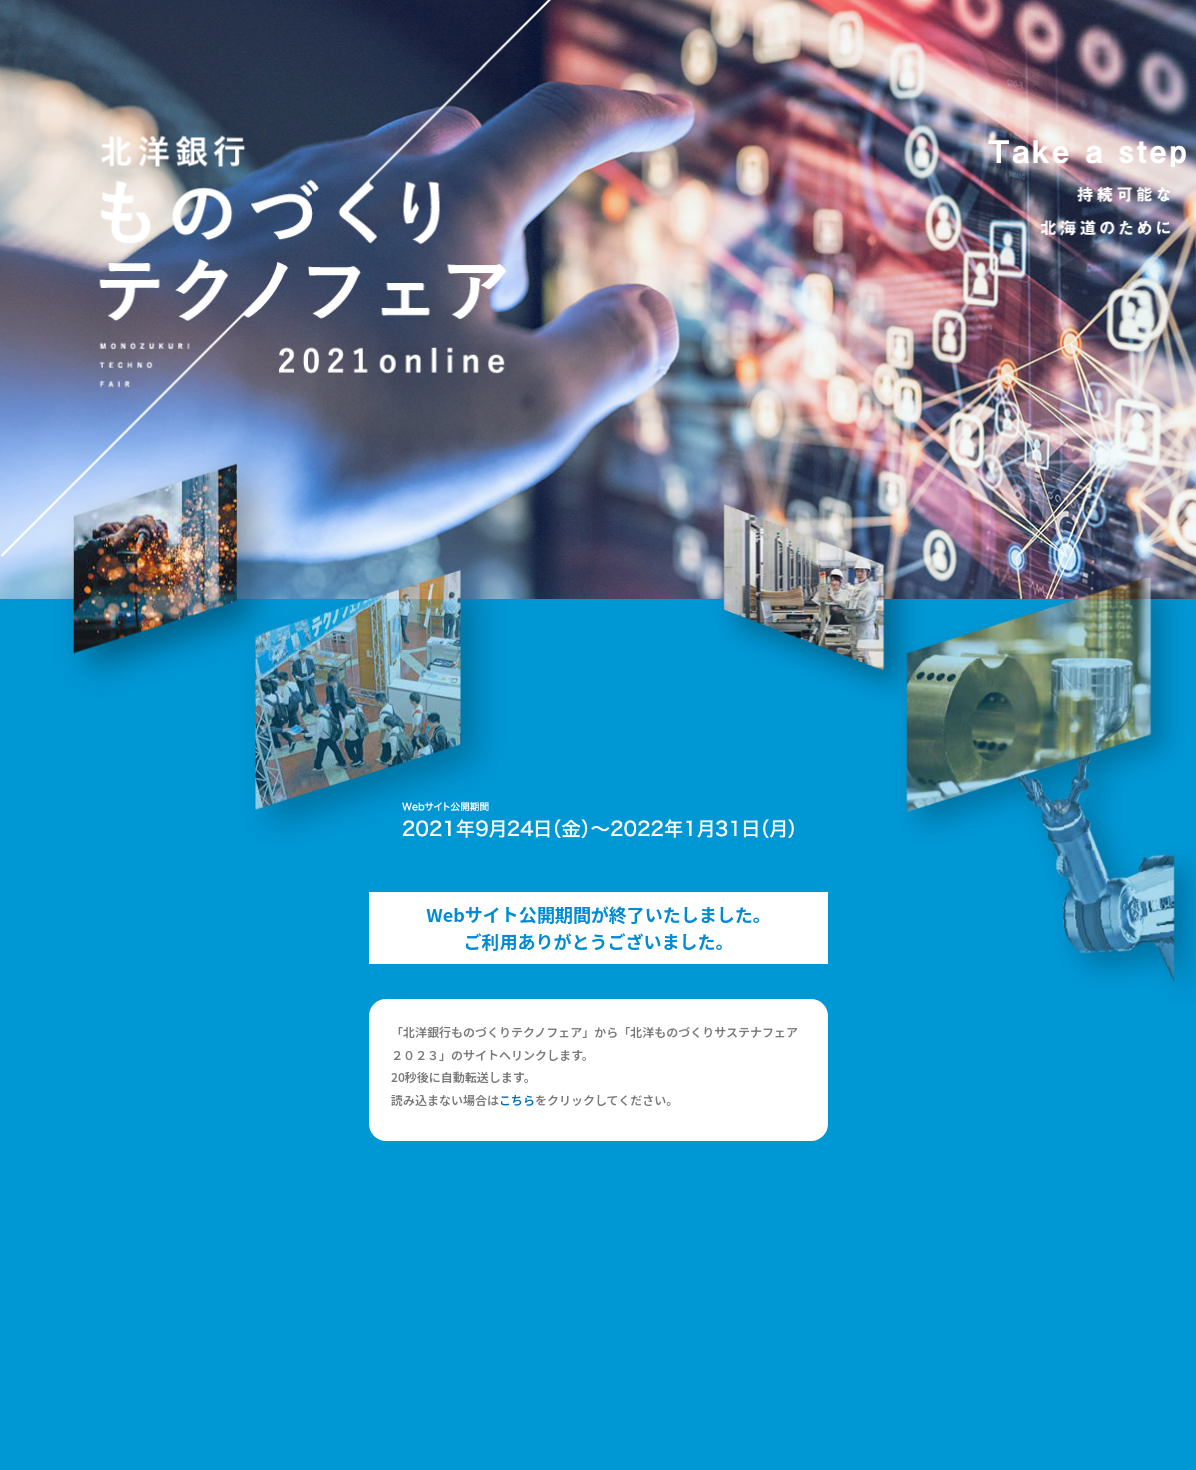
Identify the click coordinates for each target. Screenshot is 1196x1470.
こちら (517, 1099)
